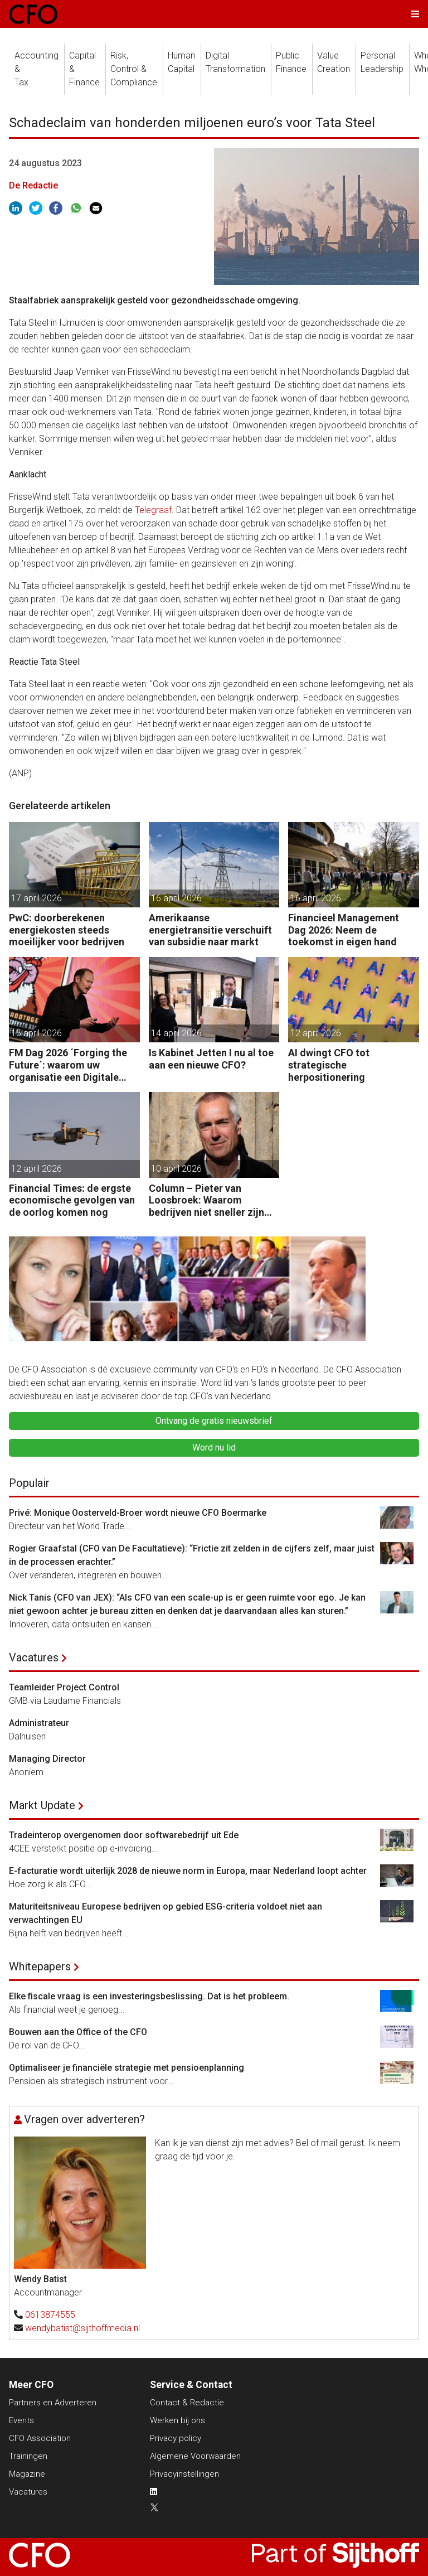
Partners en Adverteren (52, 2403)
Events (21, 2420)
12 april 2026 (315, 1033)
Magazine (27, 2474)
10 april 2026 (176, 1168)
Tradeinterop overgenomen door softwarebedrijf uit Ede (124, 1835)
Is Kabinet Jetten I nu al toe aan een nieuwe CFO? (211, 1059)
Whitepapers (40, 1966)
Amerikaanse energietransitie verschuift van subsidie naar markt (210, 930)
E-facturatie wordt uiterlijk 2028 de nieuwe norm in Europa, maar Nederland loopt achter (188, 1870)
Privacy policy (175, 2438)
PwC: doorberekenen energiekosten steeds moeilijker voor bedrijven (66, 930)
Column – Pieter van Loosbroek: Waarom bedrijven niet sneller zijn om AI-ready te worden (206, 1200)
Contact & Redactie (187, 2403)
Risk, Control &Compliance (133, 69)
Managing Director (47, 1758)
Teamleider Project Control (64, 1687)
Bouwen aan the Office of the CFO (78, 2032)
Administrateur (39, 1723)
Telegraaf (153, 510)
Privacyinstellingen (184, 2474)
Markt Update (42, 1805)
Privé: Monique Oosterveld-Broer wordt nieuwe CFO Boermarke (137, 1512)
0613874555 (50, 2314)
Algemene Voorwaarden (195, 2456)
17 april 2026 (36, 898)
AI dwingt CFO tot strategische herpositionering (328, 1064)
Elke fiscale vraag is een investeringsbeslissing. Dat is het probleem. (149, 1996)
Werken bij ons (177, 2420)
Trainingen (28, 2456)
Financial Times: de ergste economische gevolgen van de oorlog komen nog (72, 1200)
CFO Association (40, 2438)
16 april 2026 (176, 898)
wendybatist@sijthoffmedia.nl (82, 2328)
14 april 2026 (176, 1033)
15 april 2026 (36, 1033)
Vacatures (34, 1657)
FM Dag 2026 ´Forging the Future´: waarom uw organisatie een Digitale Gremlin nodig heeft (68, 1065)
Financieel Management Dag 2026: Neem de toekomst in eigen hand (343, 930)
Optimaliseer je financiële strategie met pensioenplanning (126, 2067)
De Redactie (33, 185)
